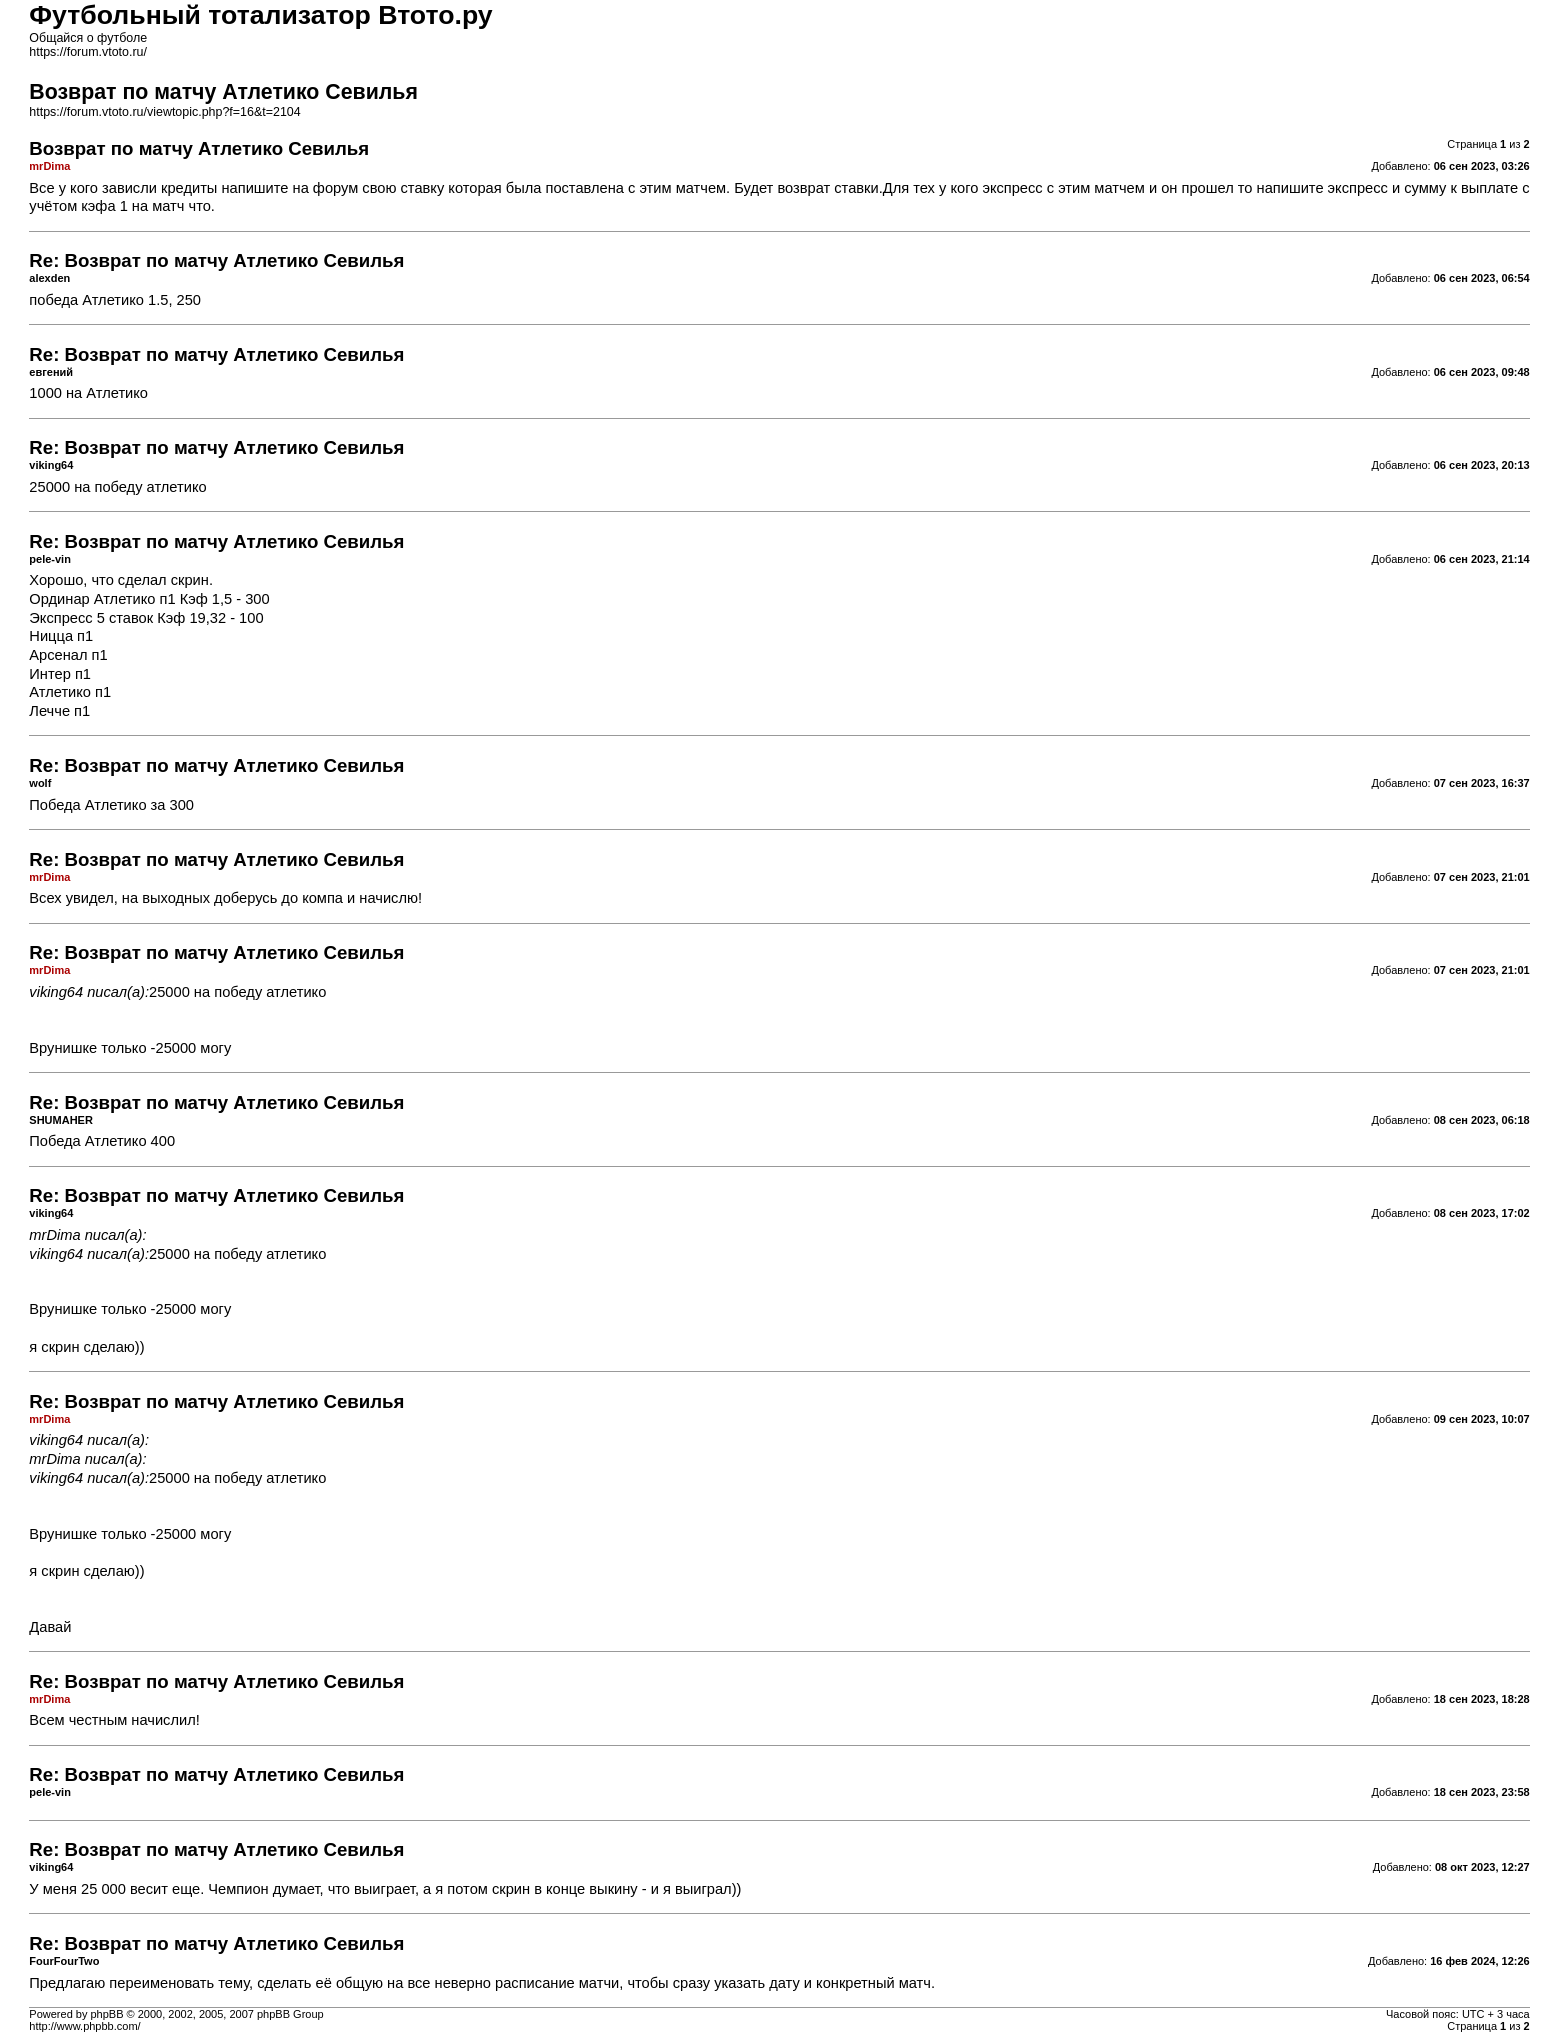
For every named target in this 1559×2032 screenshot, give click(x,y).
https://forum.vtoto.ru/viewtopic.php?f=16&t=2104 (164, 112)
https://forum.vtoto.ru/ (88, 52)
